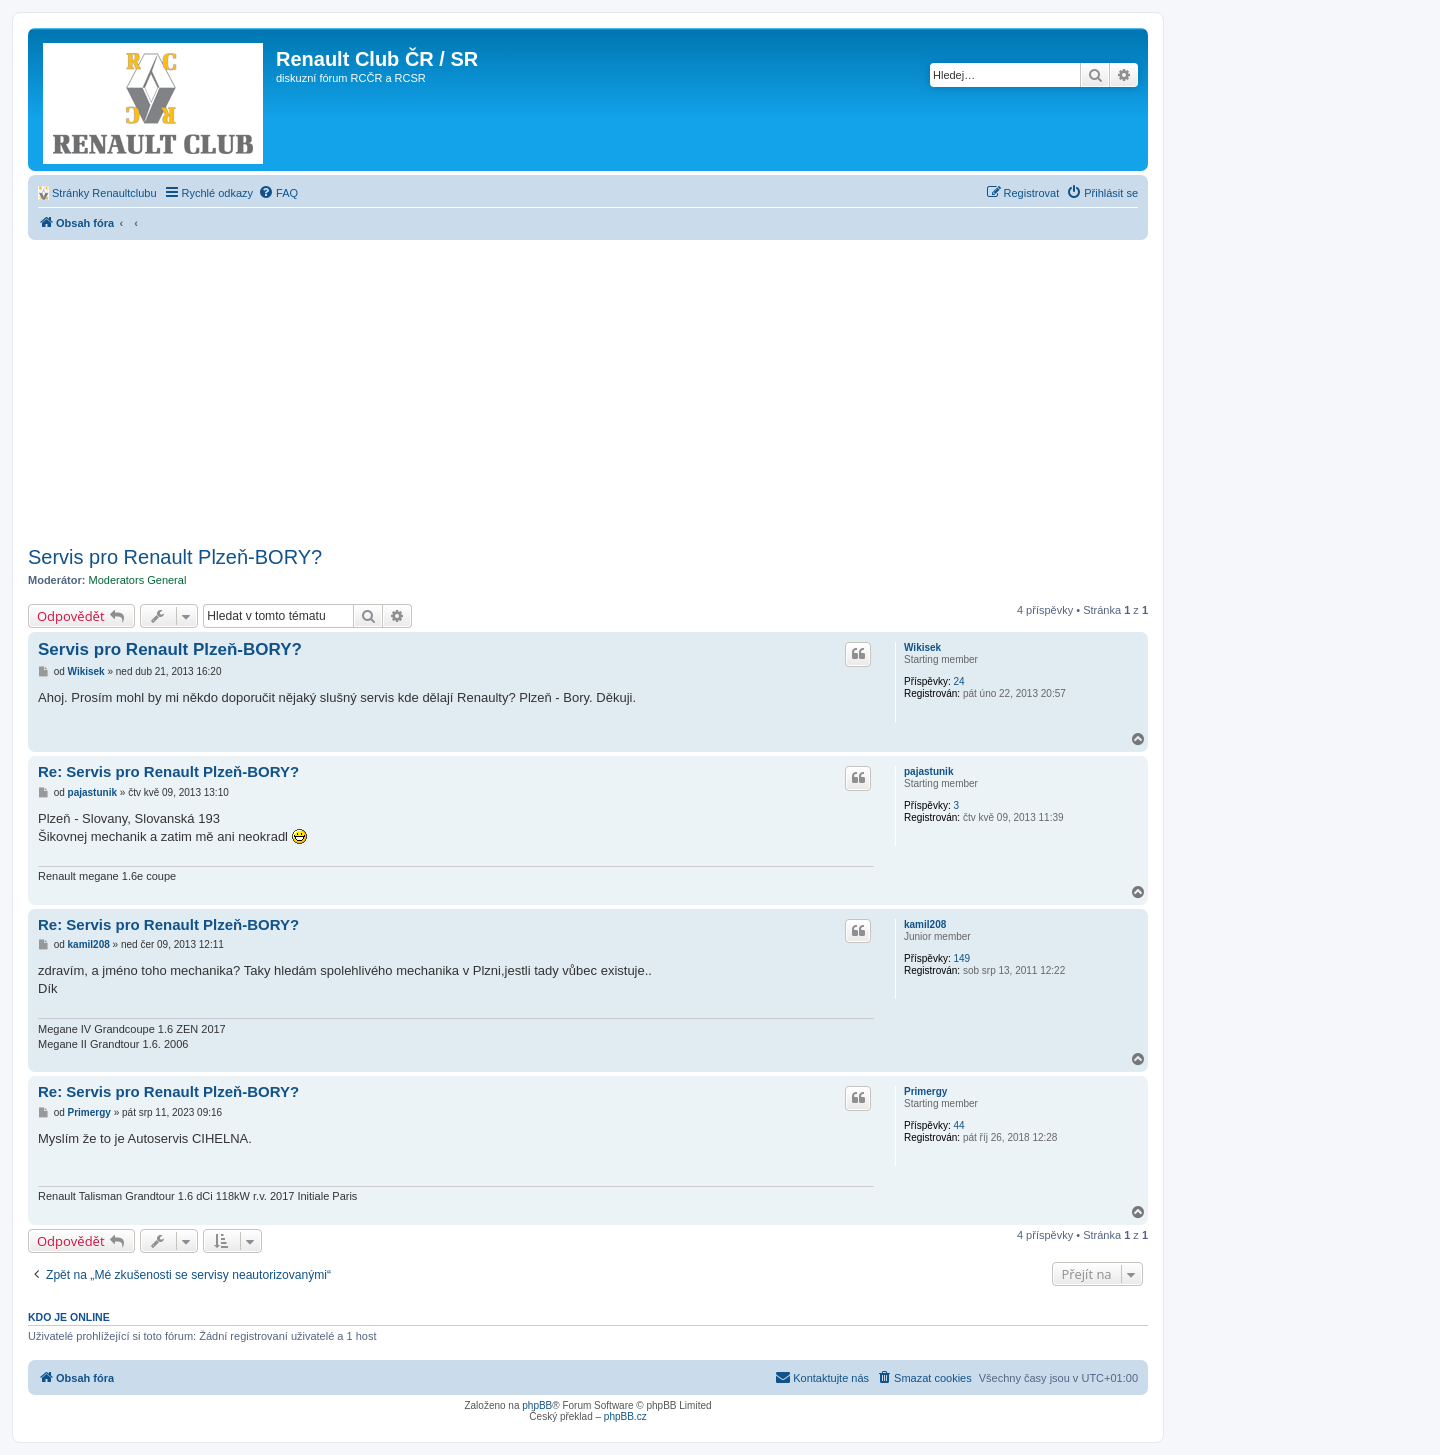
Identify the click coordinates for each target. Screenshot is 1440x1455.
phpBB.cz (625, 1416)
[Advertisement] (569, 390)
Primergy (925, 1091)
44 (958, 1125)
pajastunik (928, 771)
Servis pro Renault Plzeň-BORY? (175, 557)
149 (961, 958)
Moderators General (138, 580)
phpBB (537, 1405)
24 (958, 681)
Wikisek (922, 647)
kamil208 (925, 924)
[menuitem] (97, 193)
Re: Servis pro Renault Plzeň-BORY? (168, 771)
